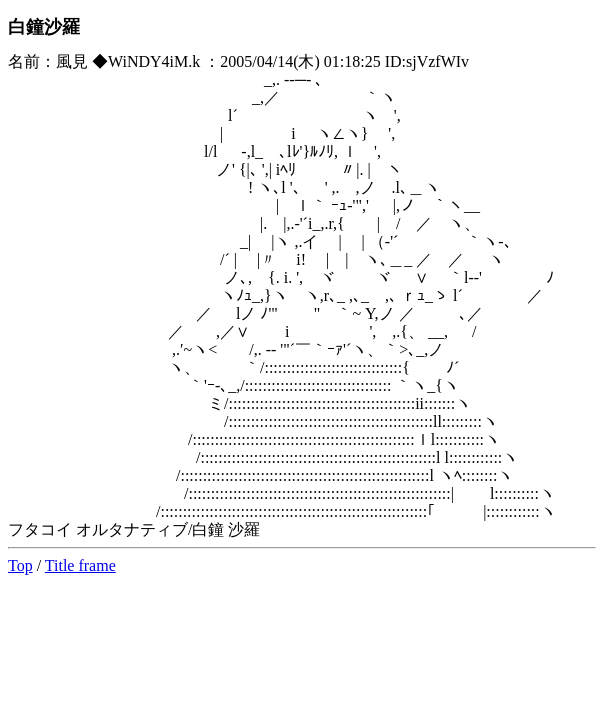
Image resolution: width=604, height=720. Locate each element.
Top (20, 565)
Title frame (80, 565)
